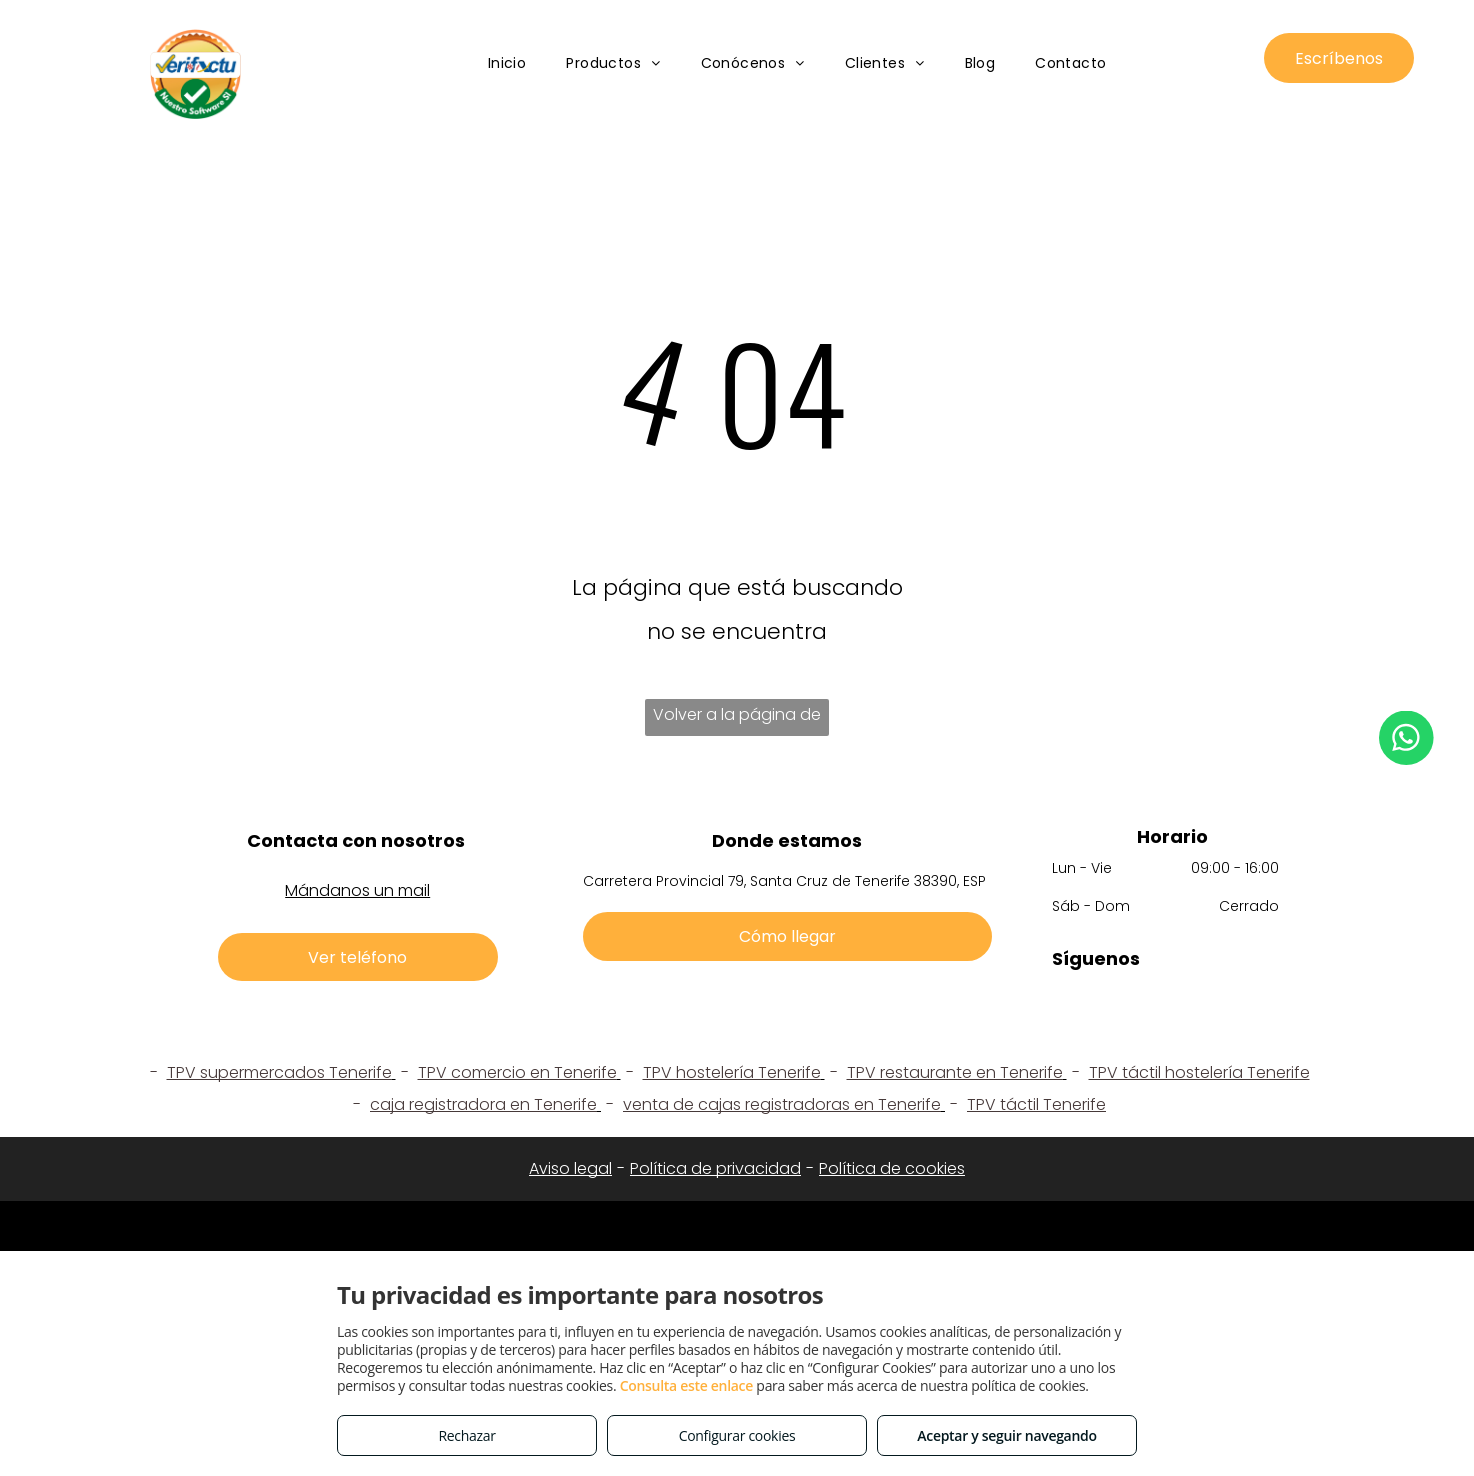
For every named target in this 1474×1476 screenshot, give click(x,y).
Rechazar (466, 1435)
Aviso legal (570, 1168)
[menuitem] (507, 64)
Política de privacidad (715, 1168)
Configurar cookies (737, 1435)
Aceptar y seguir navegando (1006, 1435)
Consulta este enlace (686, 1385)
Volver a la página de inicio (737, 719)
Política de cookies (892, 1168)
